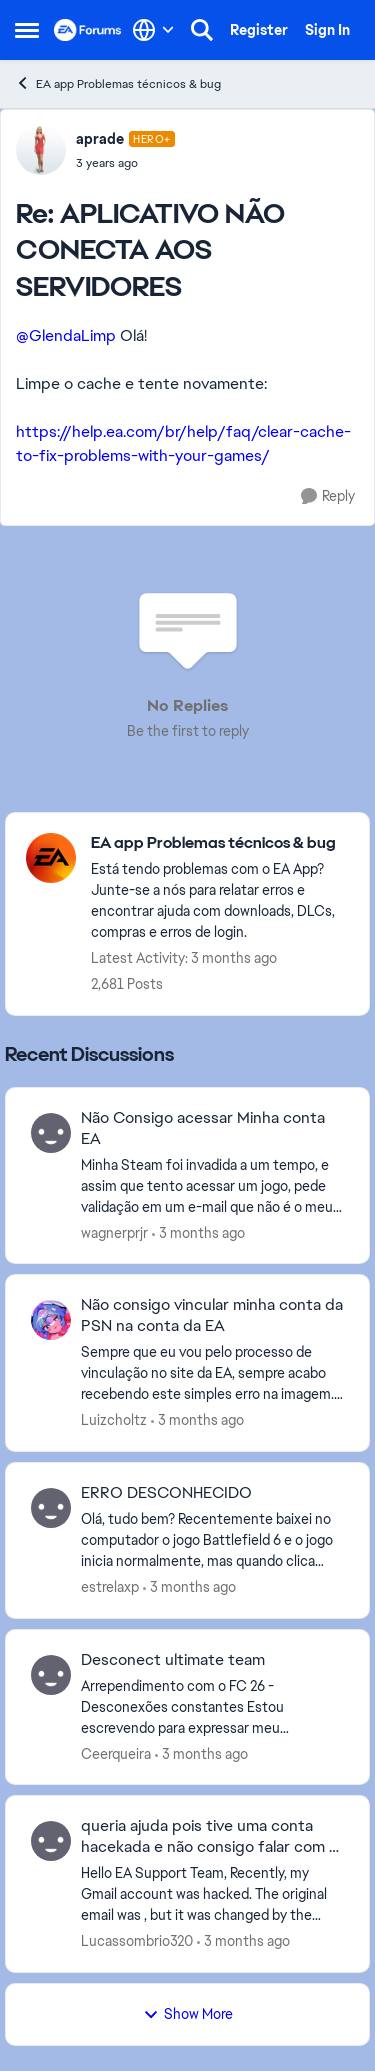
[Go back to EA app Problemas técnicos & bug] (220, 843)
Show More (188, 2014)
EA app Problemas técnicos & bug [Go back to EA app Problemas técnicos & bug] (118, 83)
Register (259, 30)
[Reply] (328, 496)
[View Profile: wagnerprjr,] (51, 1133)
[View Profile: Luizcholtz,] (51, 1320)
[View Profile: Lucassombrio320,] (51, 1841)
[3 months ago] (198, 1232)
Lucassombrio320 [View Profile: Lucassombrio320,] (137, 1941)
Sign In (327, 30)
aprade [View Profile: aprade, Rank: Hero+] (100, 139)
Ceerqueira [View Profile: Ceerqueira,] (116, 1753)
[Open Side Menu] (27, 30)
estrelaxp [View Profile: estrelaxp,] (110, 1587)
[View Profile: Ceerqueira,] (51, 1675)
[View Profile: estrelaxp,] (51, 1508)
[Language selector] (153, 30)
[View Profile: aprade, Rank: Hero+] (41, 150)
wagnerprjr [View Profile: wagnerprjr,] (114, 1232)
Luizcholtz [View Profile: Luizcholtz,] (114, 1420)
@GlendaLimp (66, 335)
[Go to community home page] (88, 30)
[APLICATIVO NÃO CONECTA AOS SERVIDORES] (125, 163)
